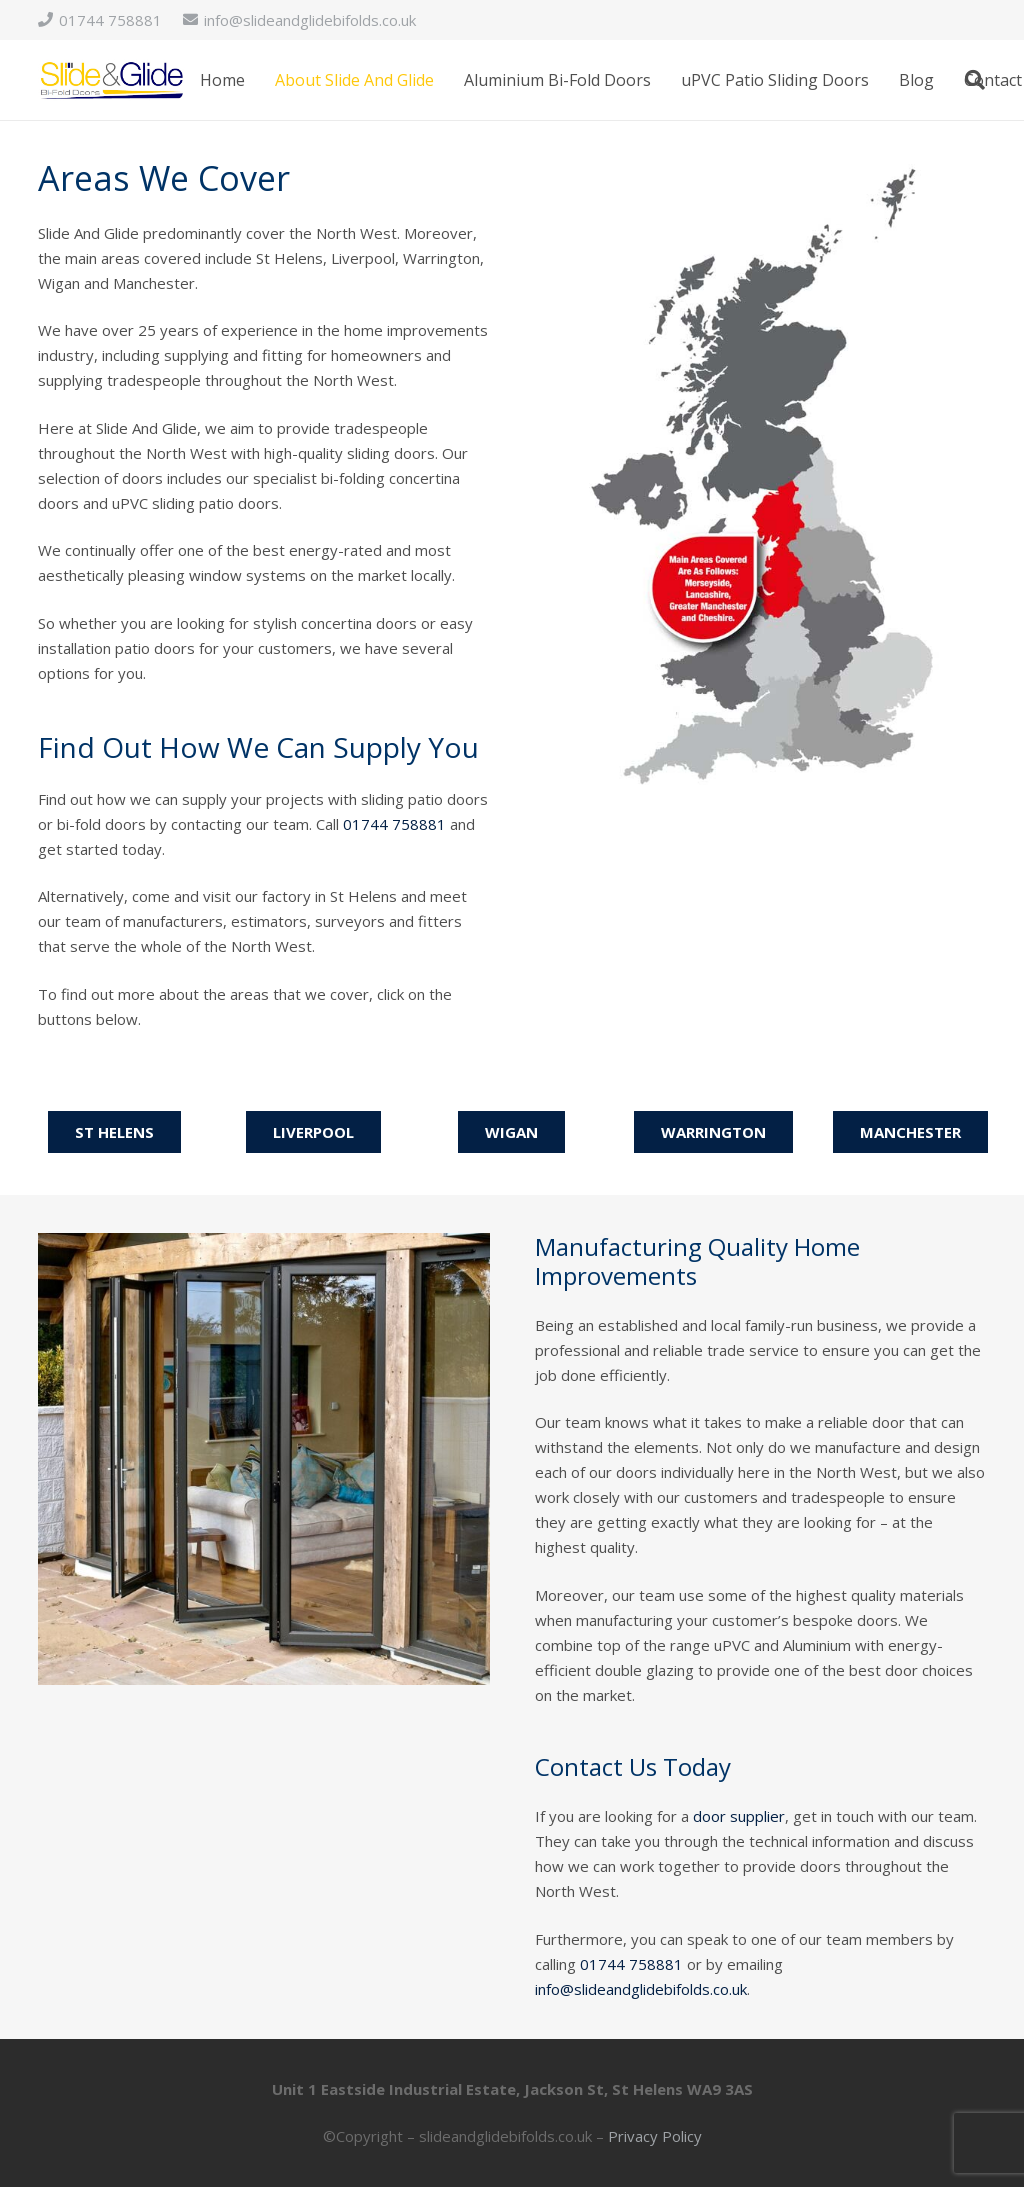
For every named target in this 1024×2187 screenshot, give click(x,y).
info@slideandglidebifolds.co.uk (641, 1989)
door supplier (739, 1816)
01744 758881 (394, 824)
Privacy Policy (655, 2136)
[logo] (111, 80)
